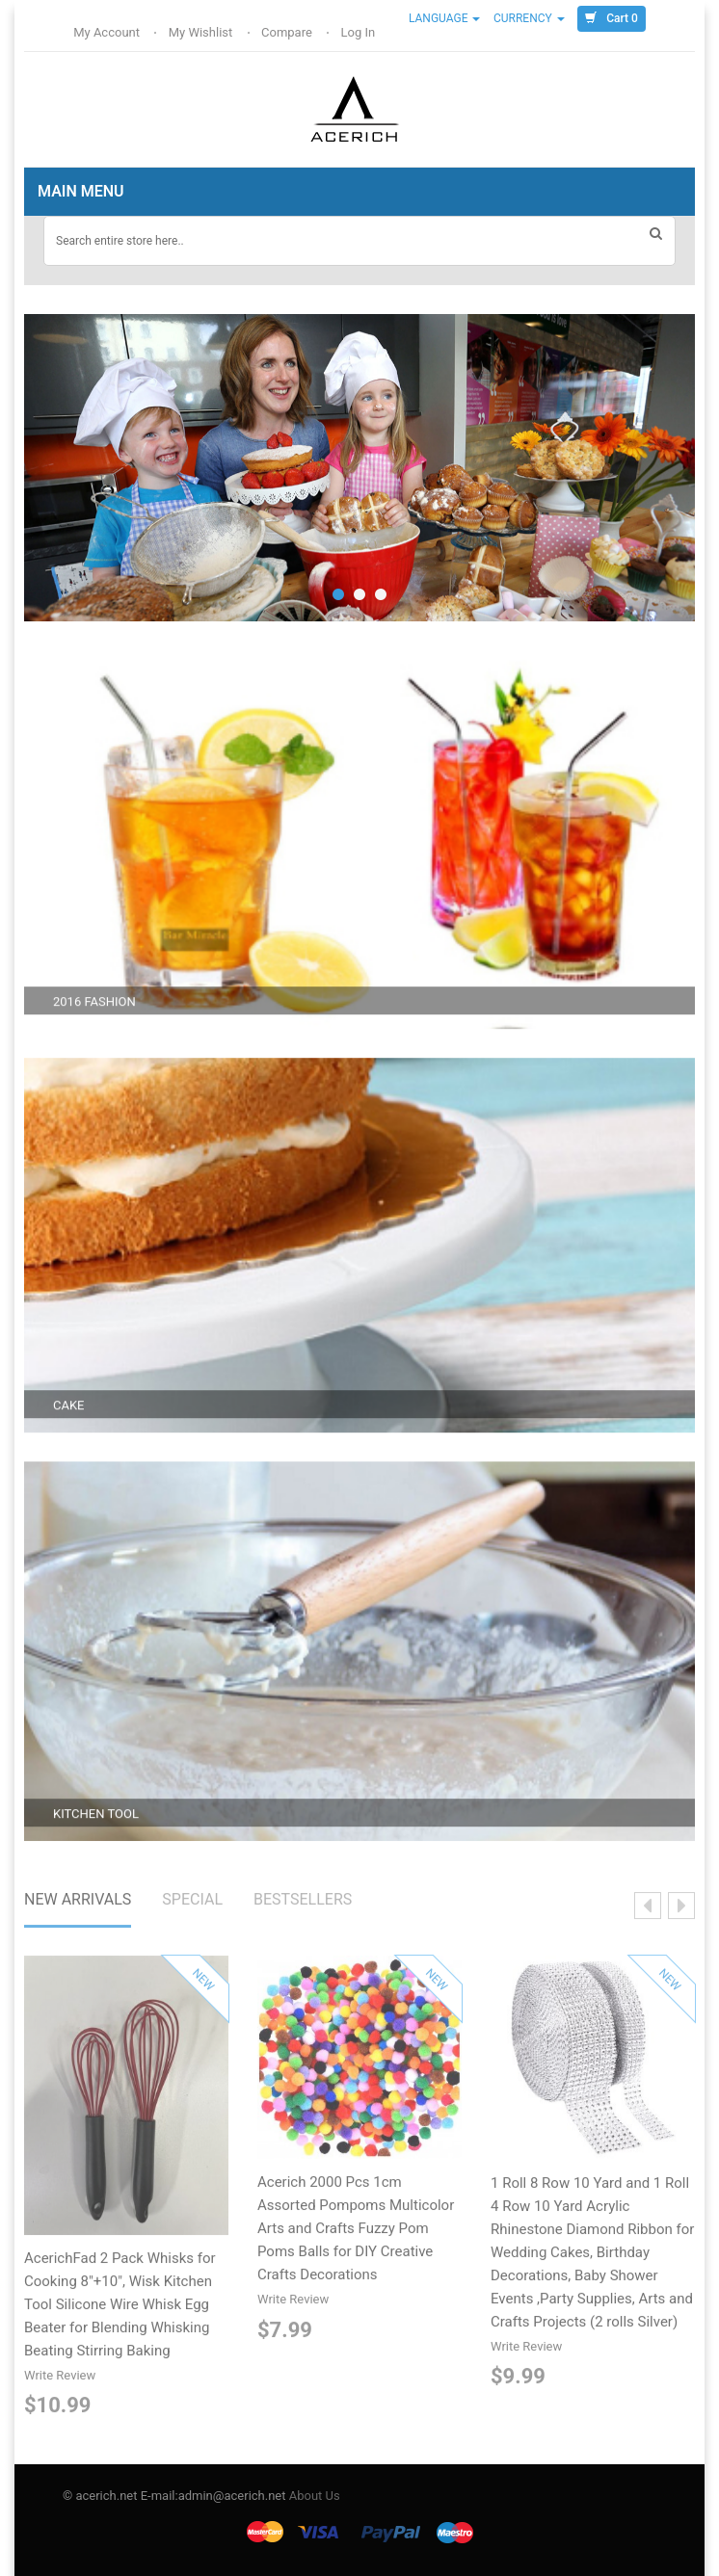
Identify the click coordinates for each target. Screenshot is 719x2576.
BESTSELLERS (302, 1903)
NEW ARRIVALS (77, 1903)
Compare (288, 32)
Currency (529, 18)
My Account (108, 32)
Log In (360, 32)
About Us (314, 2495)
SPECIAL (192, 1903)
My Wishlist (202, 32)
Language (445, 18)
